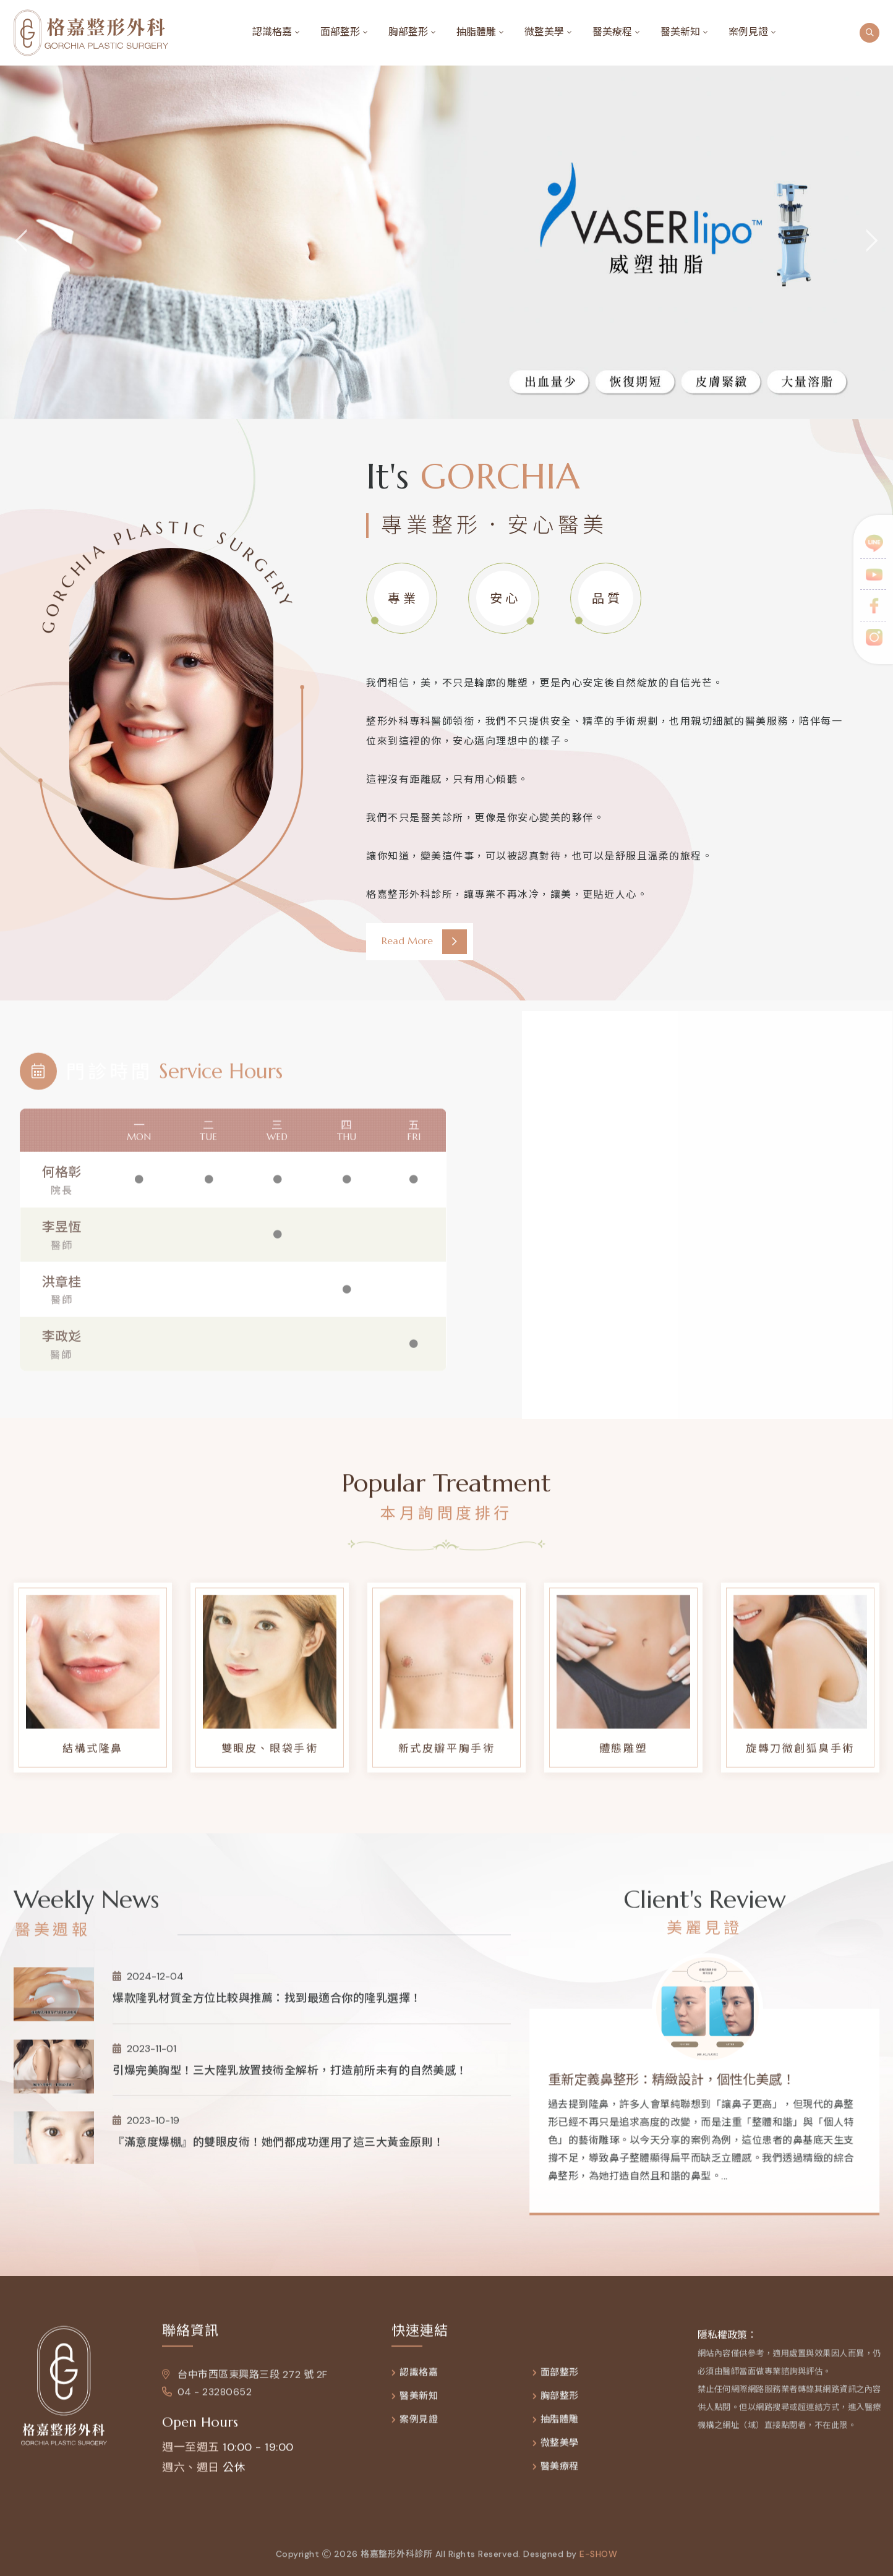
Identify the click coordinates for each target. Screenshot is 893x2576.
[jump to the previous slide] (21, 242)
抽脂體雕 (476, 31)
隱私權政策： (727, 2344)
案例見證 (748, 31)
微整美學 (544, 31)
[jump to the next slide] (871, 242)
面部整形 (340, 31)
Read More (424, 941)
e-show (598, 2563)
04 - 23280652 (207, 2401)
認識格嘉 (272, 31)
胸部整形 (408, 31)
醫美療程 (612, 31)
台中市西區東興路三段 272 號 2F (245, 2384)
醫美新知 (680, 31)
